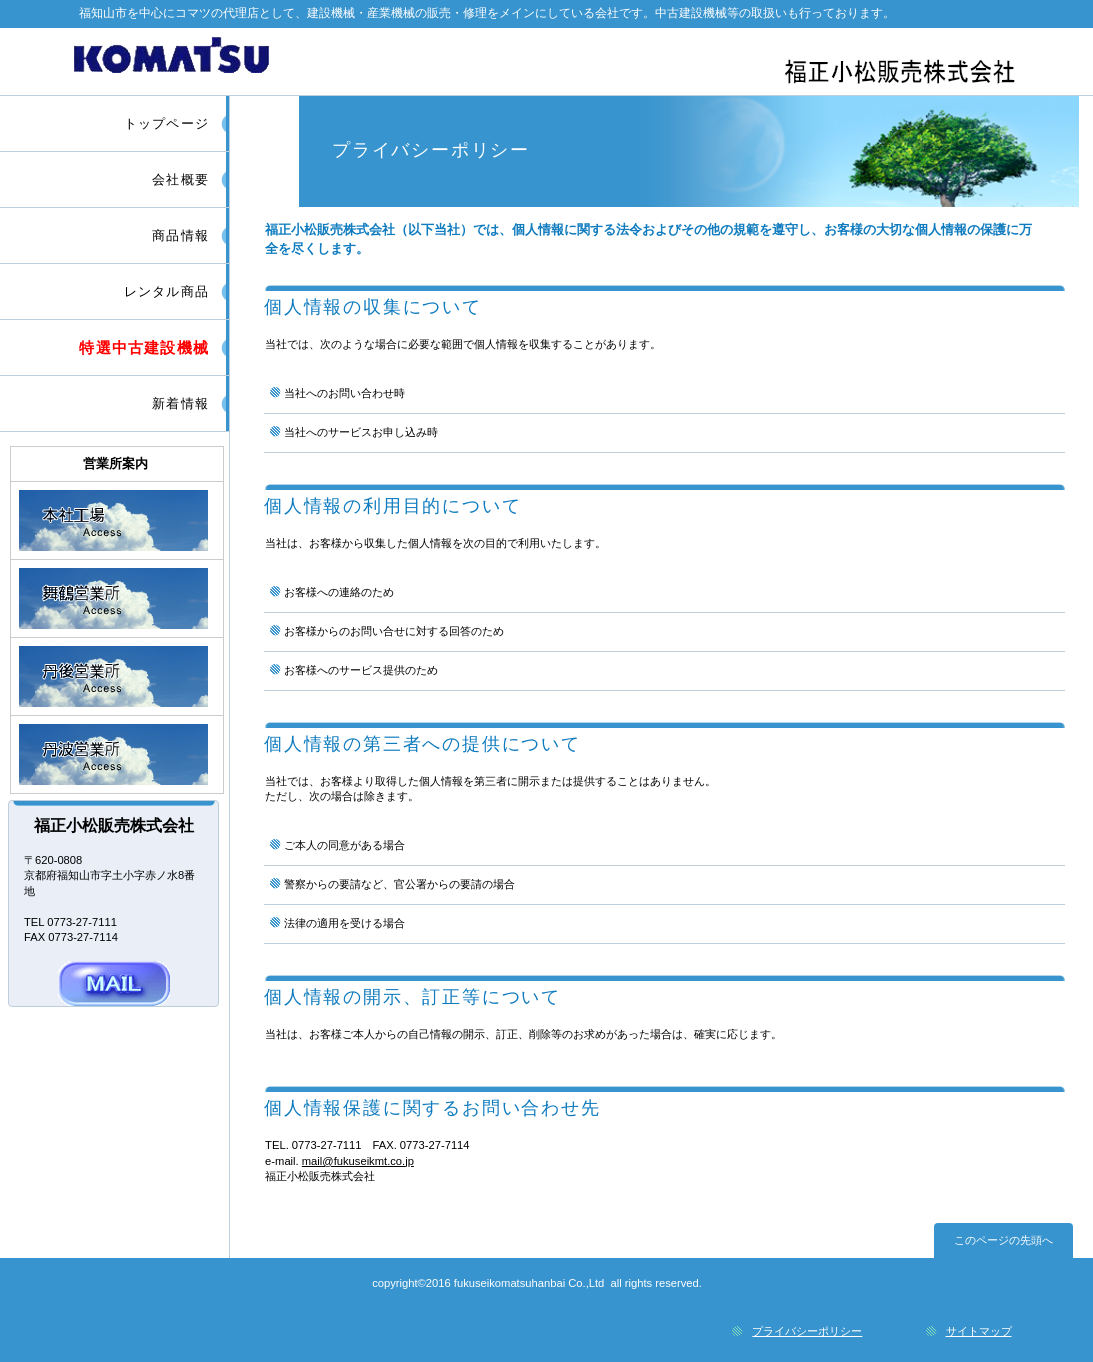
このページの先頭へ (1003, 1240)
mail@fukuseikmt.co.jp (358, 1161)
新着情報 (180, 403)
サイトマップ (979, 1331)
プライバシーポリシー (807, 1331)
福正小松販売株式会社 (549, 61)
